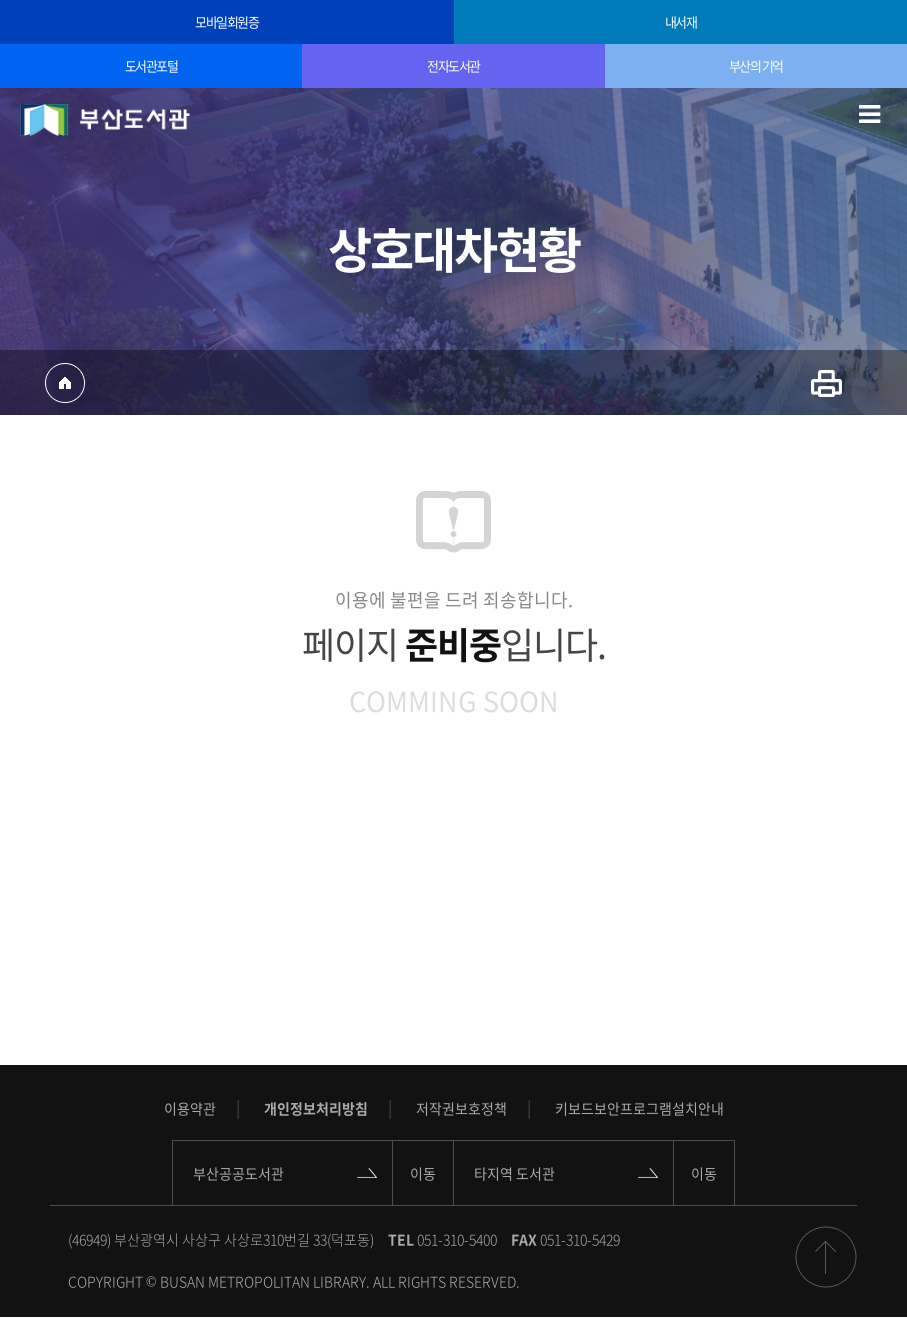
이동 (423, 1173)
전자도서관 (453, 65)
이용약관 (190, 1108)
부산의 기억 (756, 65)
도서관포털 (151, 65)
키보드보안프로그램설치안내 (639, 1108)
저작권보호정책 (461, 1108)
